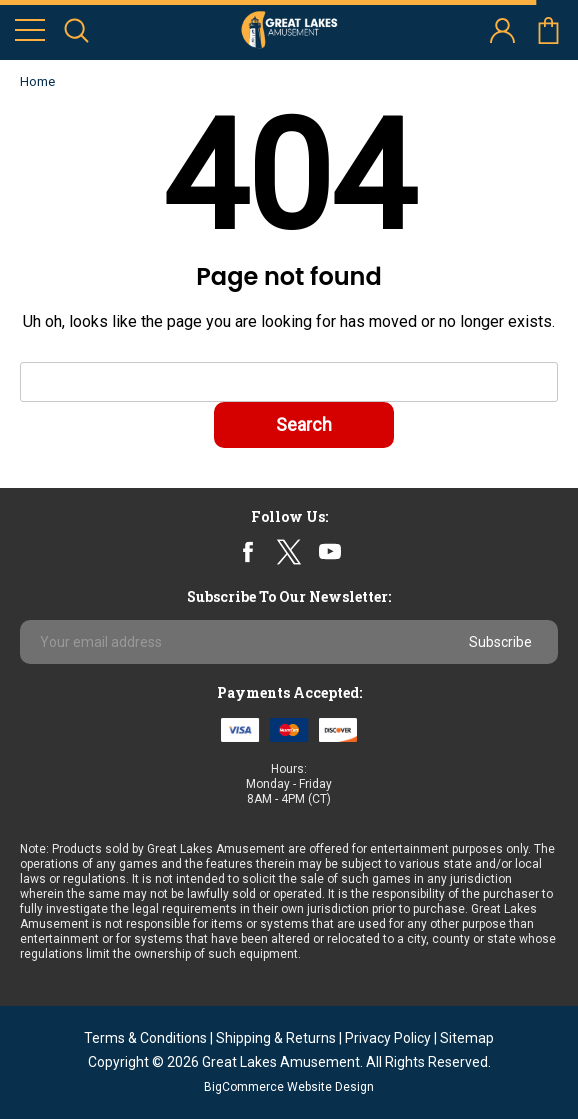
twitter (288, 551)
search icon (76, 30)
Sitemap (467, 1038)
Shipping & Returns (276, 1038)
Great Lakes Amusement (281, 1062)
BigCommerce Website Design (289, 1087)
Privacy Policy (388, 1038)
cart (548, 30)
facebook (248, 551)
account (502, 30)
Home (37, 81)
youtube (330, 552)
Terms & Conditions (145, 1038)
